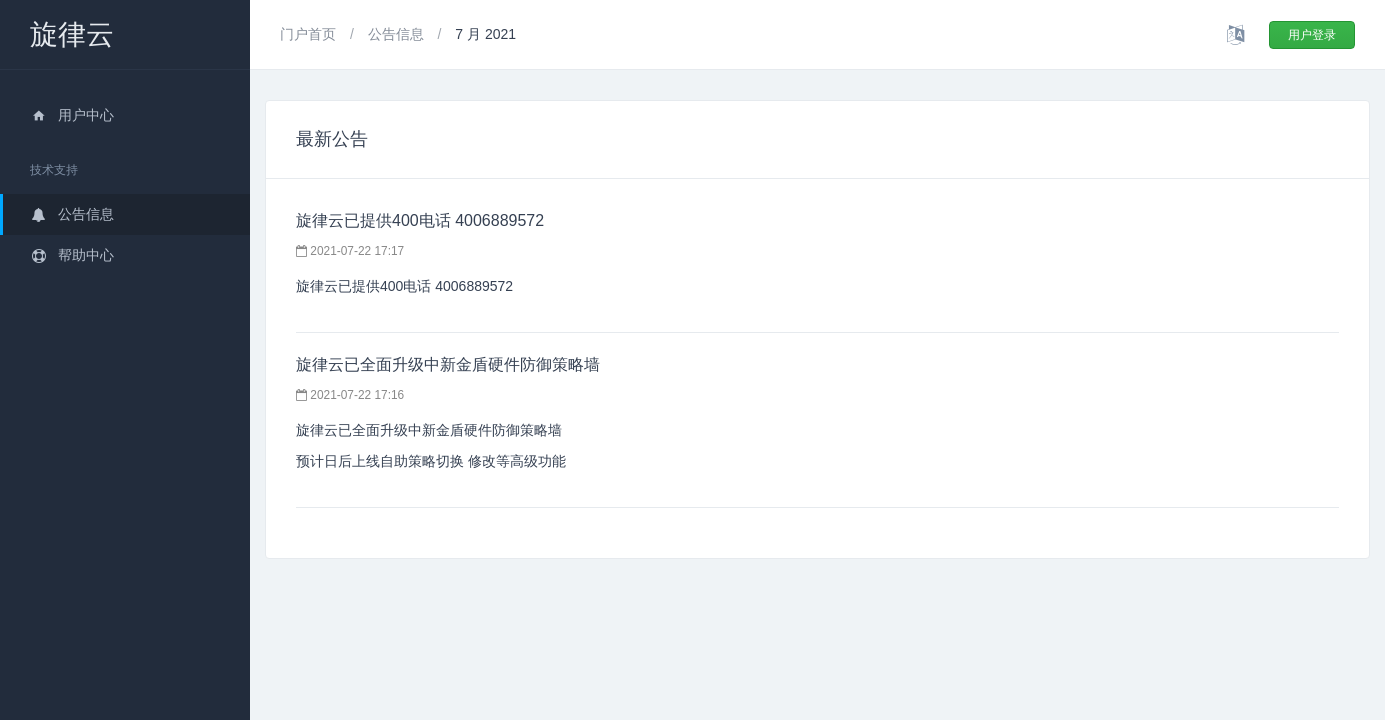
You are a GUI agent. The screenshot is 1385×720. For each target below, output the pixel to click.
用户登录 (1312, 35)
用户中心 (72, 115)
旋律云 (72, 34)
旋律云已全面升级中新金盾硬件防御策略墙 (448, 364)
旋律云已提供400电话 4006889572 (420, 220)
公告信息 (72, 214)
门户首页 (310, 34)
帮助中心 (72, 255)
